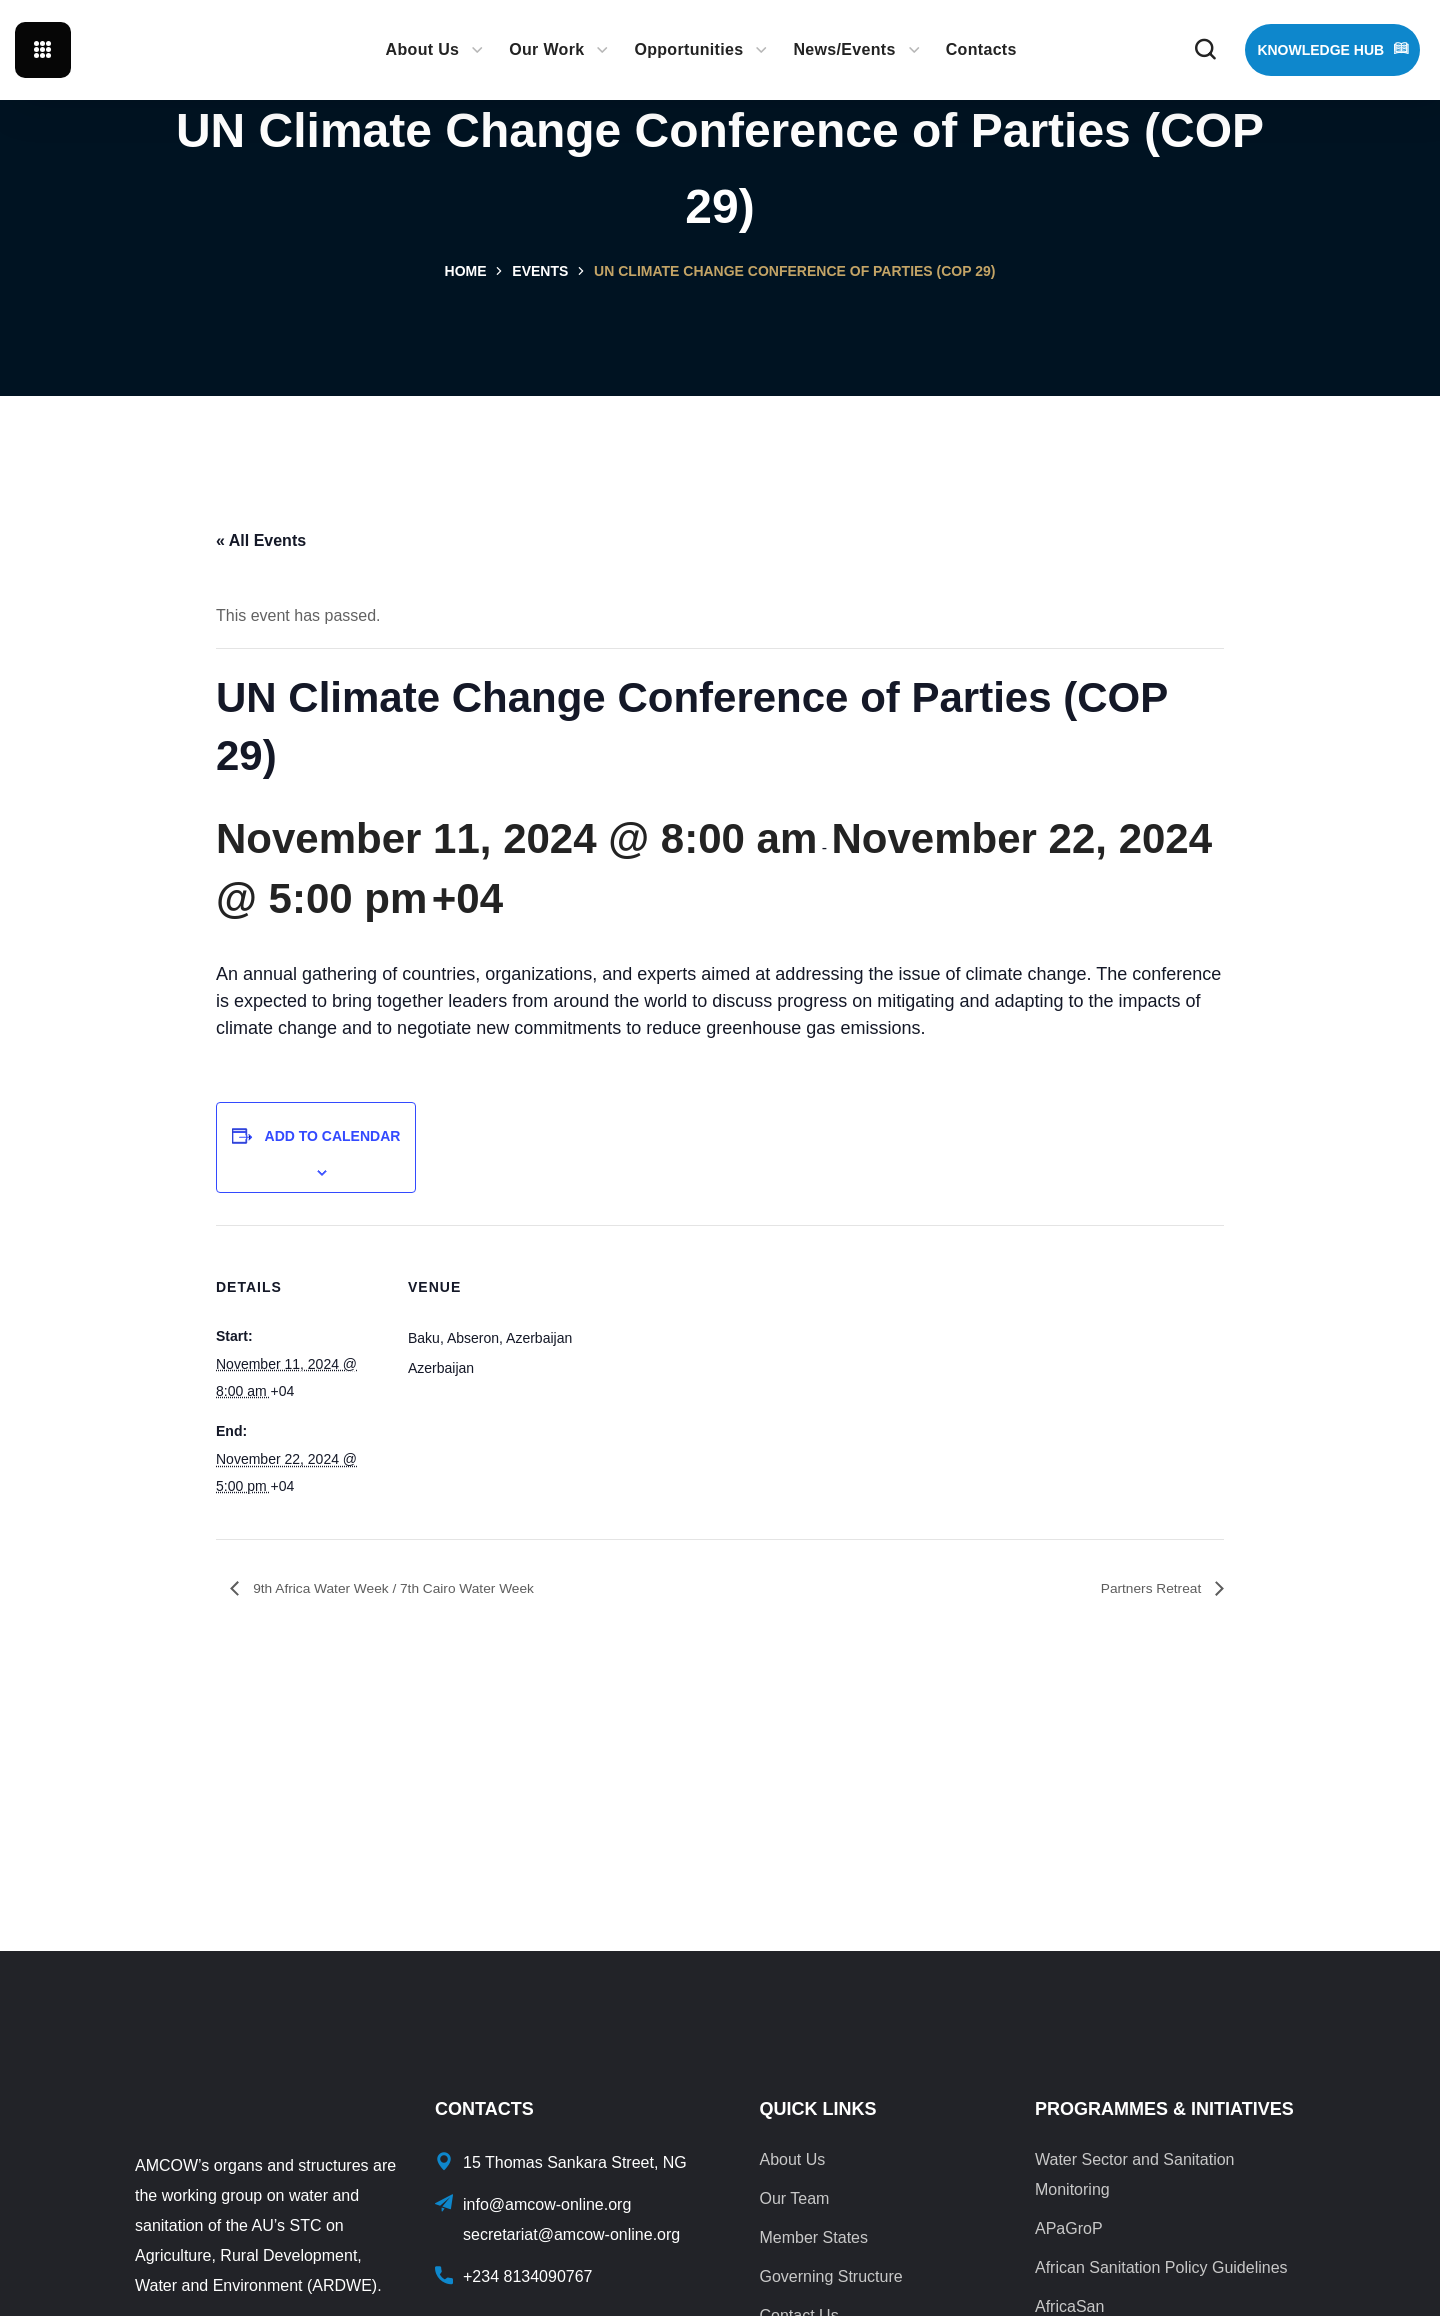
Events (540, 271)
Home (466, 271)
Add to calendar (333, 1136)
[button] (1205, 50)
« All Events (261, 540)
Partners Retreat (1144, 1588)
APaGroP (1069, 2228)
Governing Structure (830, 2276)
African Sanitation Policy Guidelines (1161, 2267)
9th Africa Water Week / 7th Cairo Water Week (415, 1588)
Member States (813, 2237)
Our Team (794, 2198)
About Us (792, 2159)
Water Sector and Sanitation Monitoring (1135, 2174)
